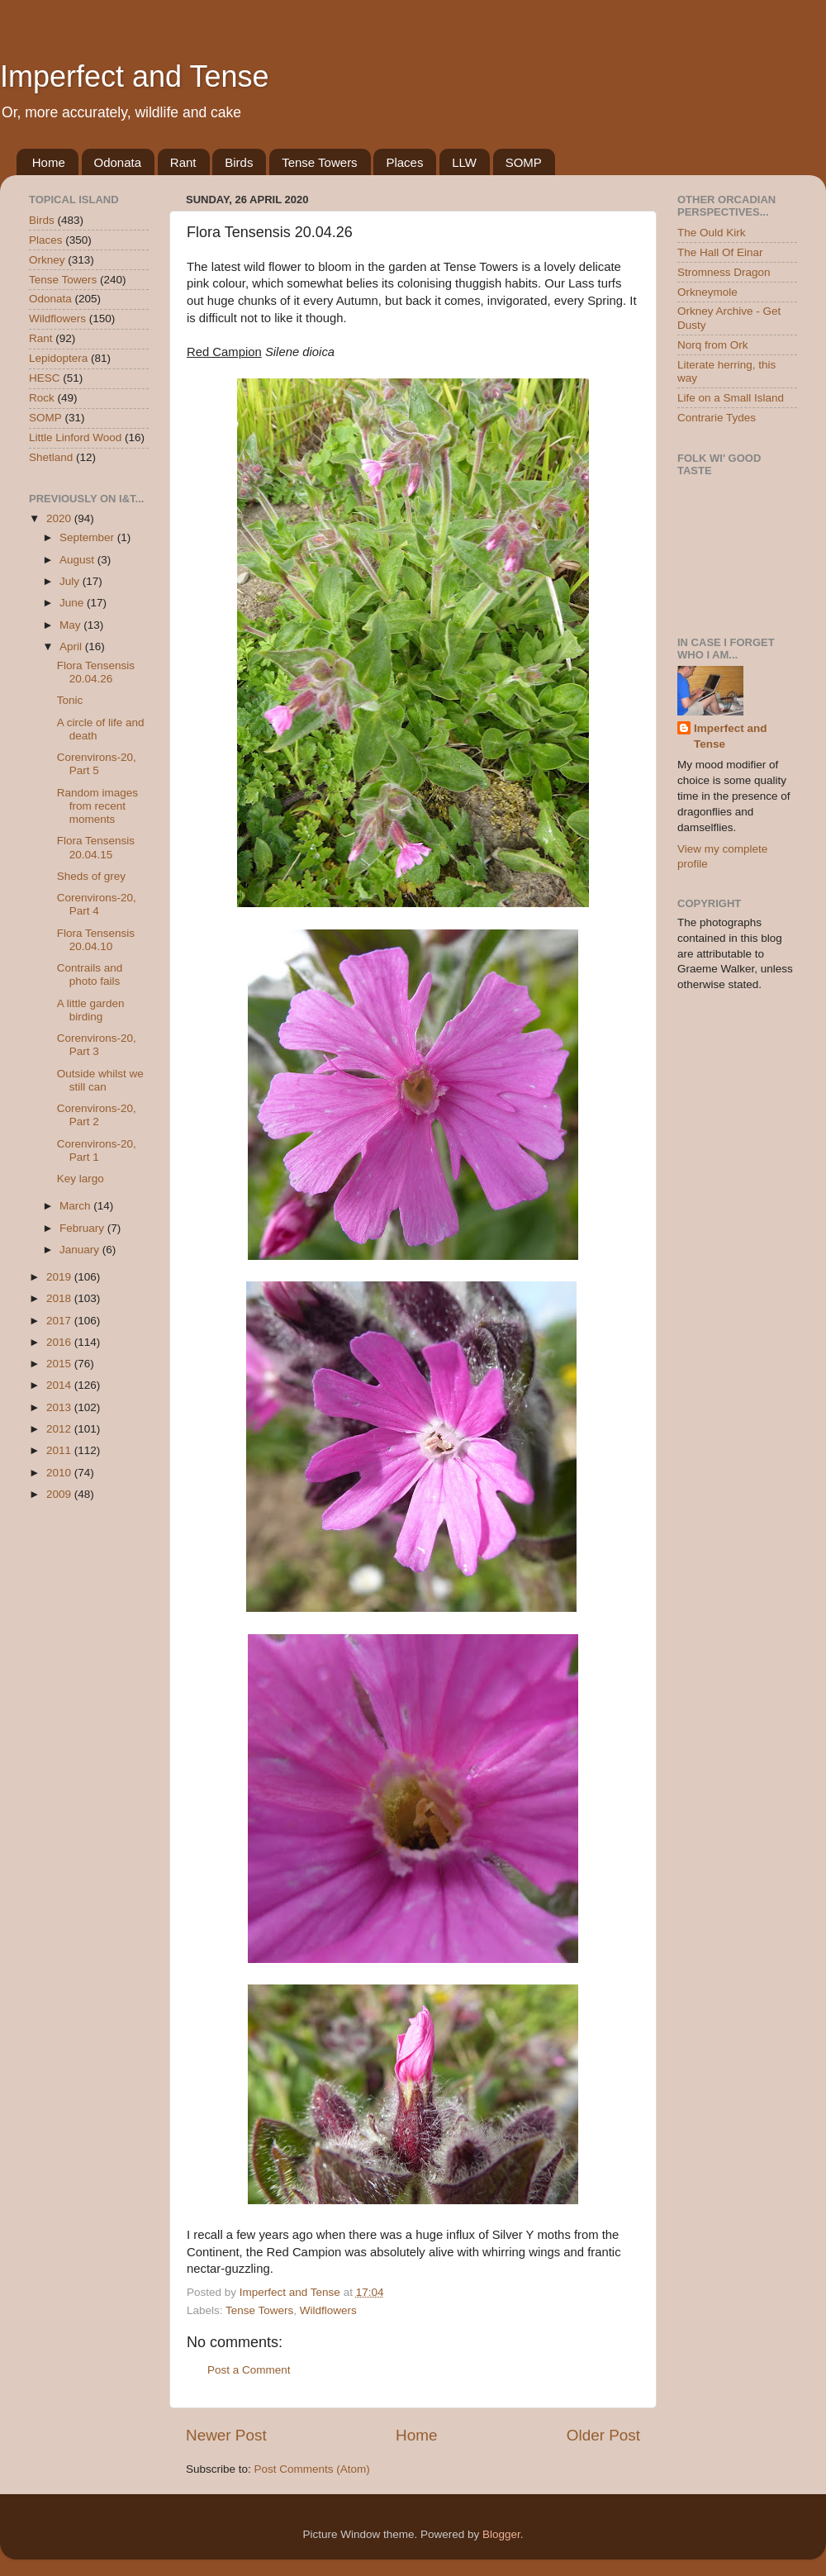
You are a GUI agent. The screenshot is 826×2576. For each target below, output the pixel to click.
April (72, 646)
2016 (60, 1342)
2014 (60, 1385)
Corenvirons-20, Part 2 (96, 1115)
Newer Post (226, 2435)
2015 (60, 1363)
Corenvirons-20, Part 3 (96, 1044)
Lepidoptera (58, 358)
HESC (44, 378)
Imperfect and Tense (134, 76)
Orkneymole (707, 292)
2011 (60, 1450)
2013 (60, 1407)
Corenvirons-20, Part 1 (96, 1150)
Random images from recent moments (97, 806)
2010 (60, 1472)
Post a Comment (249, 2370)
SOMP (524, 162)
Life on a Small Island (730, 398)
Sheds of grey (91, 876)
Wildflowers (328, 2310)
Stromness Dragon (724, 272)
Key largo (80, 1178)
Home (48, 162)
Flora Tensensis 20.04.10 (96, 940)
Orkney (47, 260)
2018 (60, 1298)
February (83, 1228)
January (80, 1249)
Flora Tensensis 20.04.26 (96, 672)
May (71, 625)
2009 (60, 1494)
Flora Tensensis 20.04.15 (96, 847)
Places (404, 162)
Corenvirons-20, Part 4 (96, 904)
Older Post (603, 2435)
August (78, 560)
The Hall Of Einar (720, 252)
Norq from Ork (712, 345)
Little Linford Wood (75, 437)
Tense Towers (319, 162)
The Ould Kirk (711, 232)
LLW (464, 162)
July (71, 581)
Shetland (51, 457)
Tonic (70, 700)
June (73, 602)
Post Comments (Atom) (312, 2469)
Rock (42, 398)
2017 (60, 1320)
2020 (60, 518)
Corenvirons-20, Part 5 (96, 764)
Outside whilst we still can (100, 1080)
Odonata (118, 162)
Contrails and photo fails (90, 974)
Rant (183, 162)
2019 (60, 1277)
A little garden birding (91, 1010)
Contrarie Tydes (716, 417)
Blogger (501, 2534)
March (76, 1206)
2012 (60, 1429)
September (88, 537)
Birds (239, 162)
